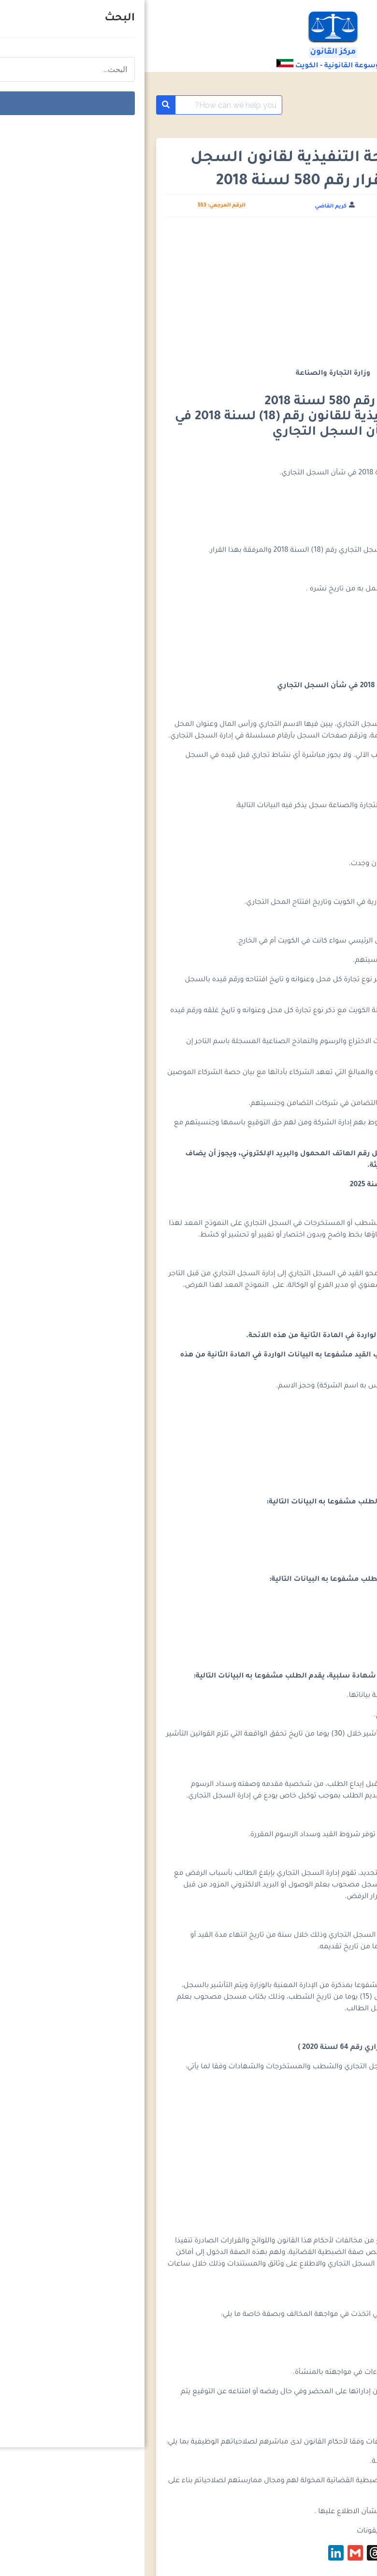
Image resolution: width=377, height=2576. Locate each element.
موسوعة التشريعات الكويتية (293, 105)
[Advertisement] (180, 296)
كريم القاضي (186, 206)
